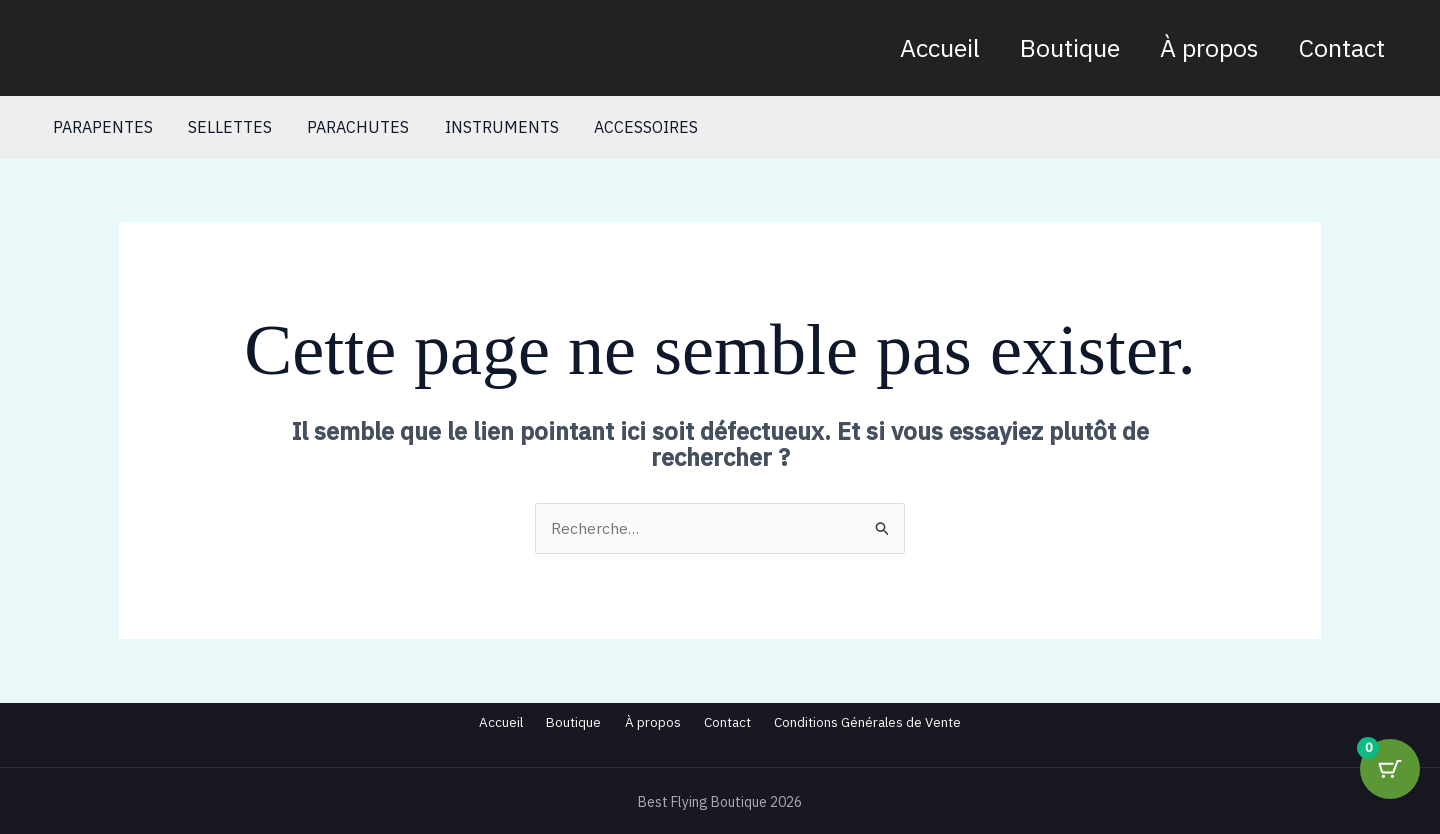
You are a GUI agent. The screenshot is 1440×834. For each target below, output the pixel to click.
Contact (1342, 47)
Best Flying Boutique (169, 47)
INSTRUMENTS (490, 127)
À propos (1209, 47)
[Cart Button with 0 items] (1390, 784)
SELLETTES (225, 127)
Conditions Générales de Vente (904, 722)
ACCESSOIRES (631, 127)
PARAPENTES (101, 127)
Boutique (1070, 47)
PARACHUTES (350, 127)
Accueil (940, 47)
